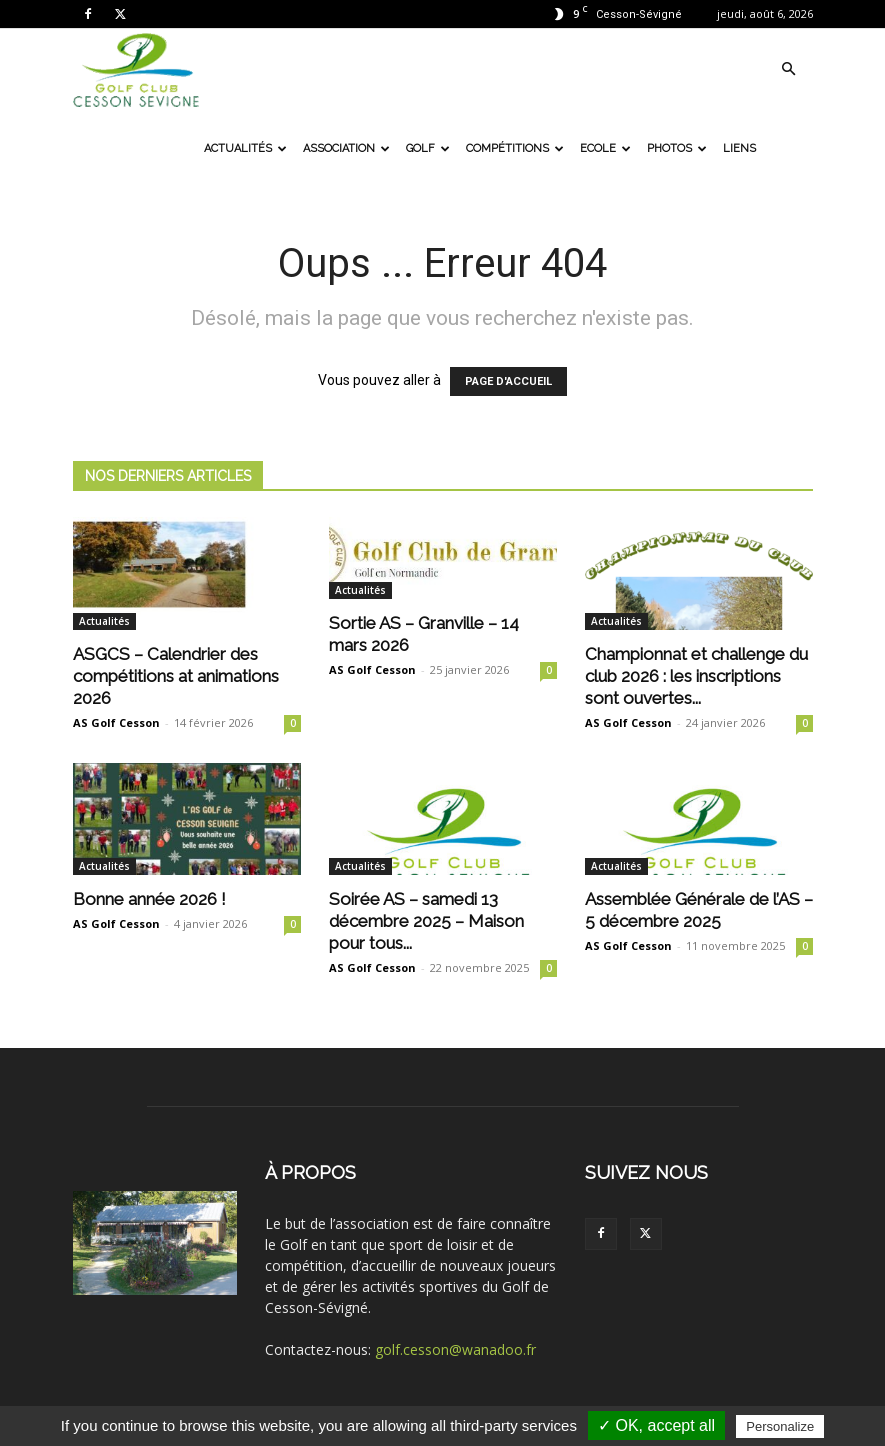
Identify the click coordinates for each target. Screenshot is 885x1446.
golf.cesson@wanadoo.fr (455, 1349)
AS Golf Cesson (116, 722)
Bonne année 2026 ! (149, 899)
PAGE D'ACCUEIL (508, 381)
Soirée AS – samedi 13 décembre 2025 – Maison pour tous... (426, 921)
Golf (428, 148)
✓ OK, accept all (656, 1425)
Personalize (780, 1426)
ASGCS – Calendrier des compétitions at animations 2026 (176, 676)
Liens (739, 148)
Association (346, 148)
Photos (677, 148)
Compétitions (515, 148)
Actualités (245, 148)
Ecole (605, 148)
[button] (789, 69)
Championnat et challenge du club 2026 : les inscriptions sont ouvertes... (696, 676)
